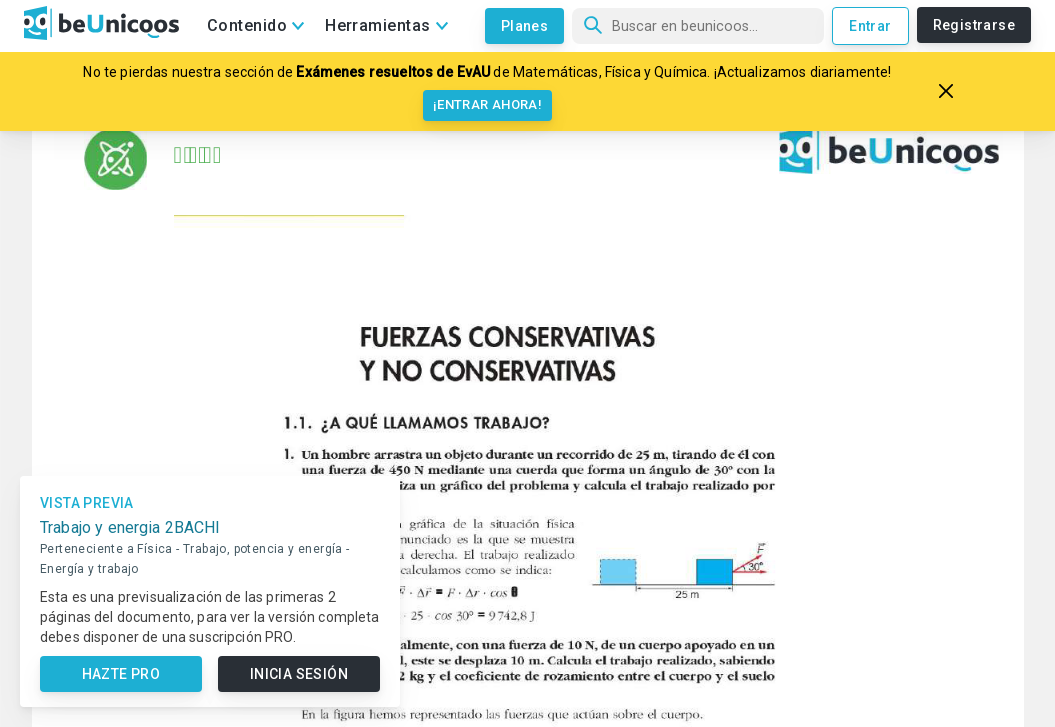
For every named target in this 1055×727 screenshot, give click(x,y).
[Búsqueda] (698, 26)
